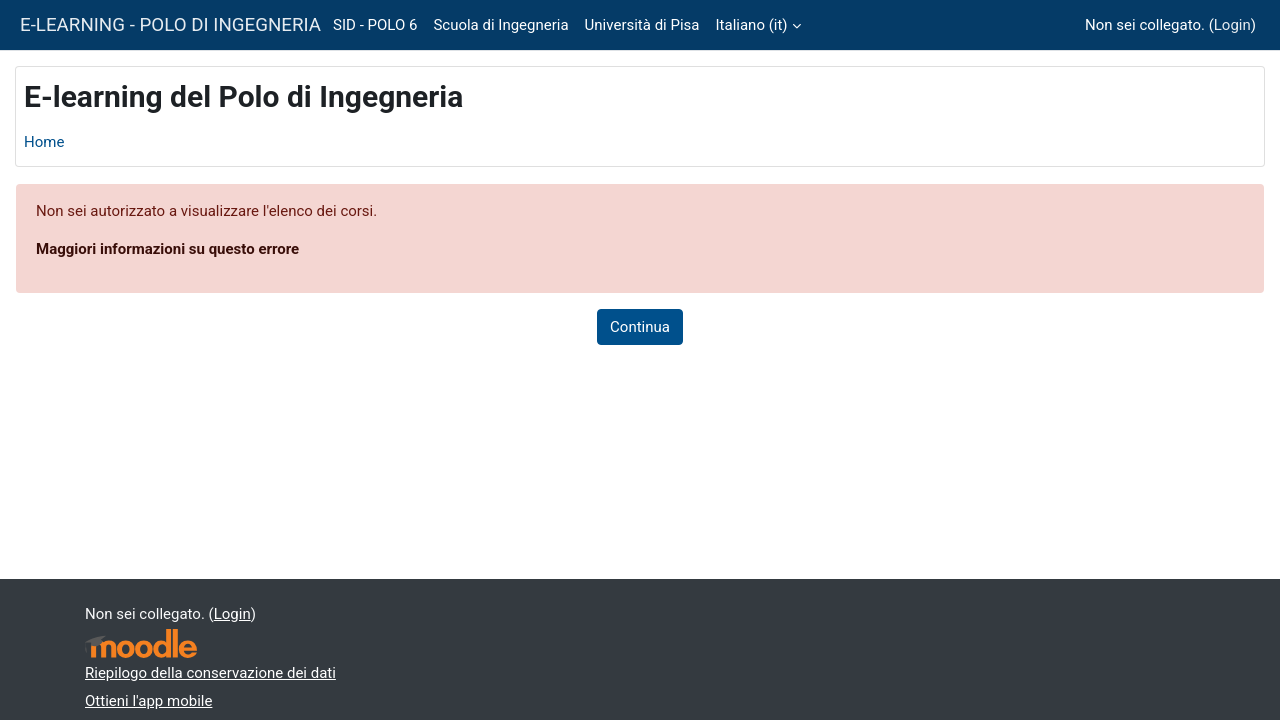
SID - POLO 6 (375, 25)
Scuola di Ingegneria (500, 25)
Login (1232, 25)
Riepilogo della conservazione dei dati (210, 673)
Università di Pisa (642, 25)
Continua (640, 327)
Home (44, 142)
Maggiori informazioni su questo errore (167, 249)
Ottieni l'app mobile (148, 701)
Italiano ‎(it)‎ (752, 25)
